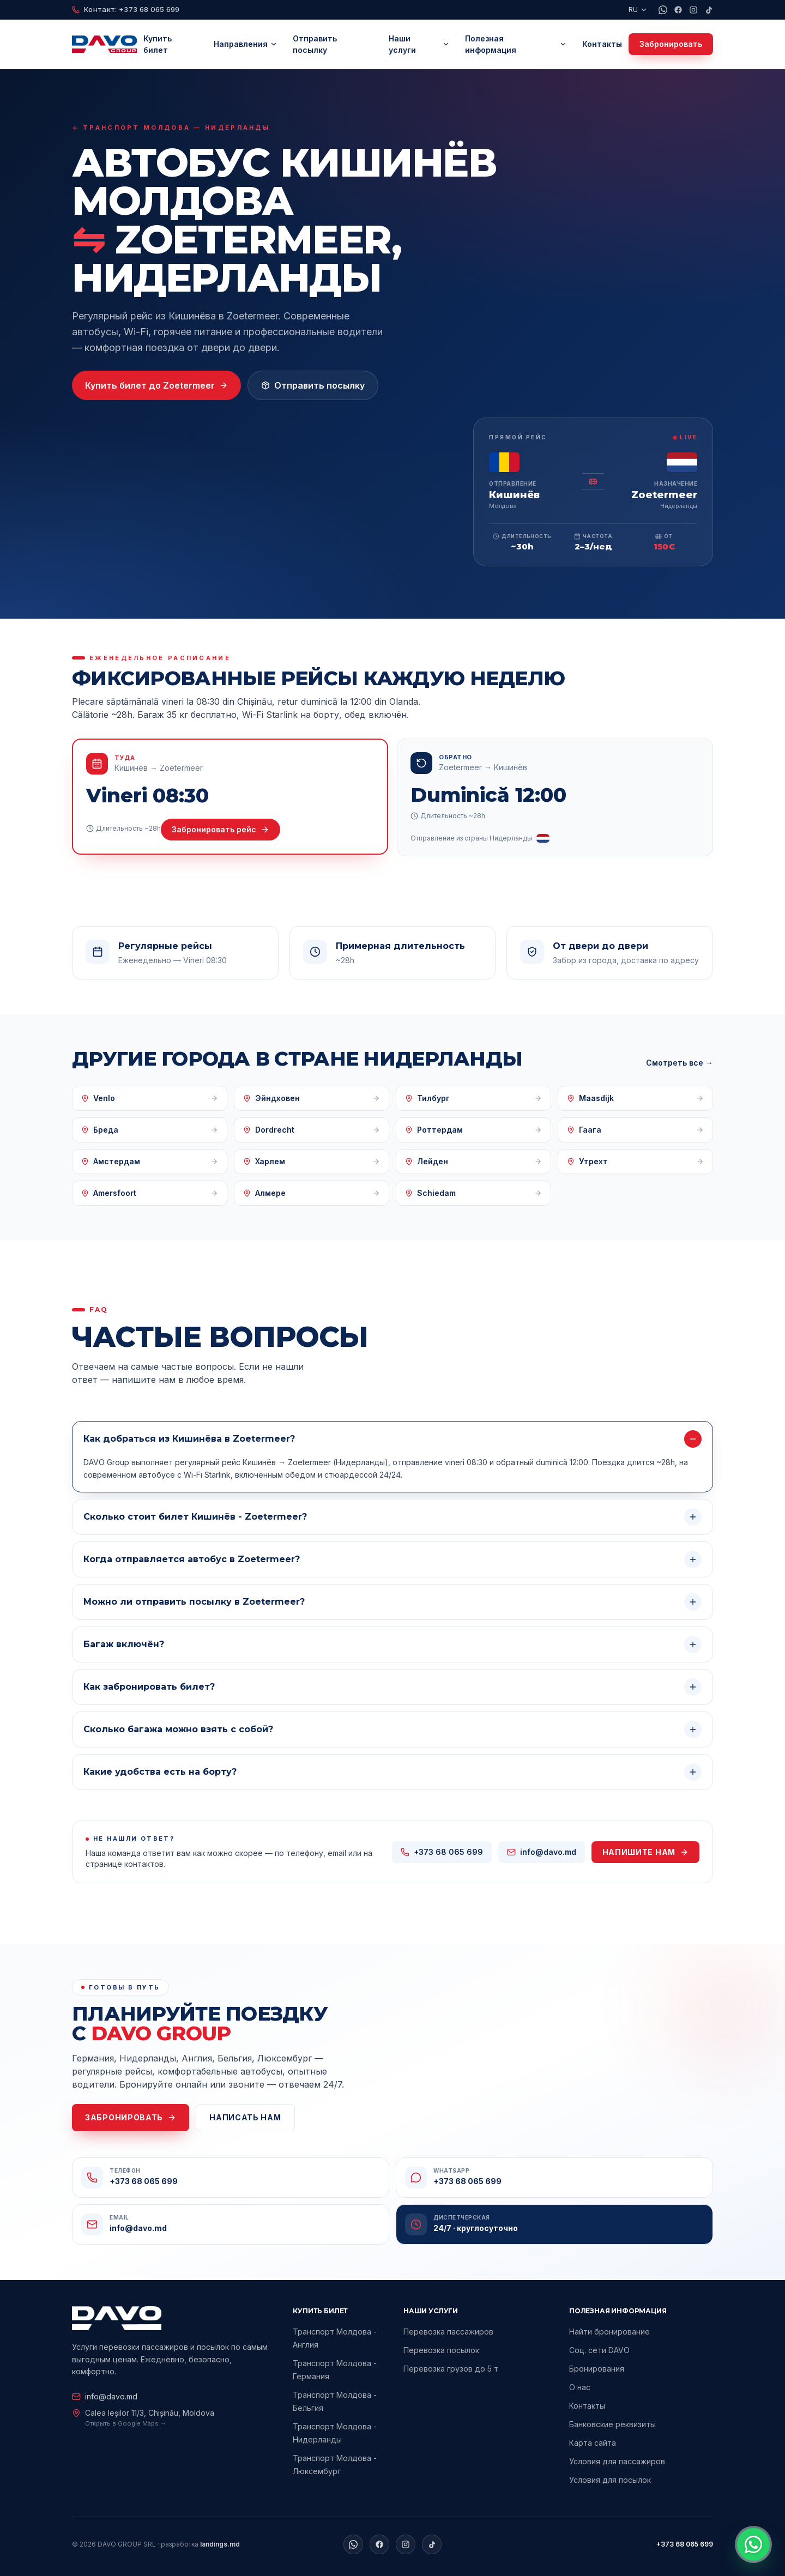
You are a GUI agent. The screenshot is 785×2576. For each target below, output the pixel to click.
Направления (245, 44)
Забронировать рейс (220, 829)
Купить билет (157, 44)
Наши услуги (419, 44)
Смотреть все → (679, 1062)
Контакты (602, 44)
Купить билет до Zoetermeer (156, 385)
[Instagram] (693, 9)
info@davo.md (104, 2397)
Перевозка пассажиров (448, 2332)
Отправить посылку (315, 44)
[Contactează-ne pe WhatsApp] (753, 2544)
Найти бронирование (609, 2333)
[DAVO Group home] (104, 44)
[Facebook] (678, 9)
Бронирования (596, 2370)
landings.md (220, 2544)
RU (638, 9)
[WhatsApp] (663, 9)
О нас (579, 2388)
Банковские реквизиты (612, 2425)
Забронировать (670, 44)
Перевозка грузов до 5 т (450, 2369)
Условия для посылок (610, 2481)
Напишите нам (645, 1852)
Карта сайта (592, 2444)
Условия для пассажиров (617, 2463)
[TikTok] (708, 9)
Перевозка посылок (441, 2350)
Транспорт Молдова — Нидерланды (171, 127)
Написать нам (245, 2117)
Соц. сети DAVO (599, 2351)
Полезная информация (516, 44)
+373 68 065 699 (684, 2544)
